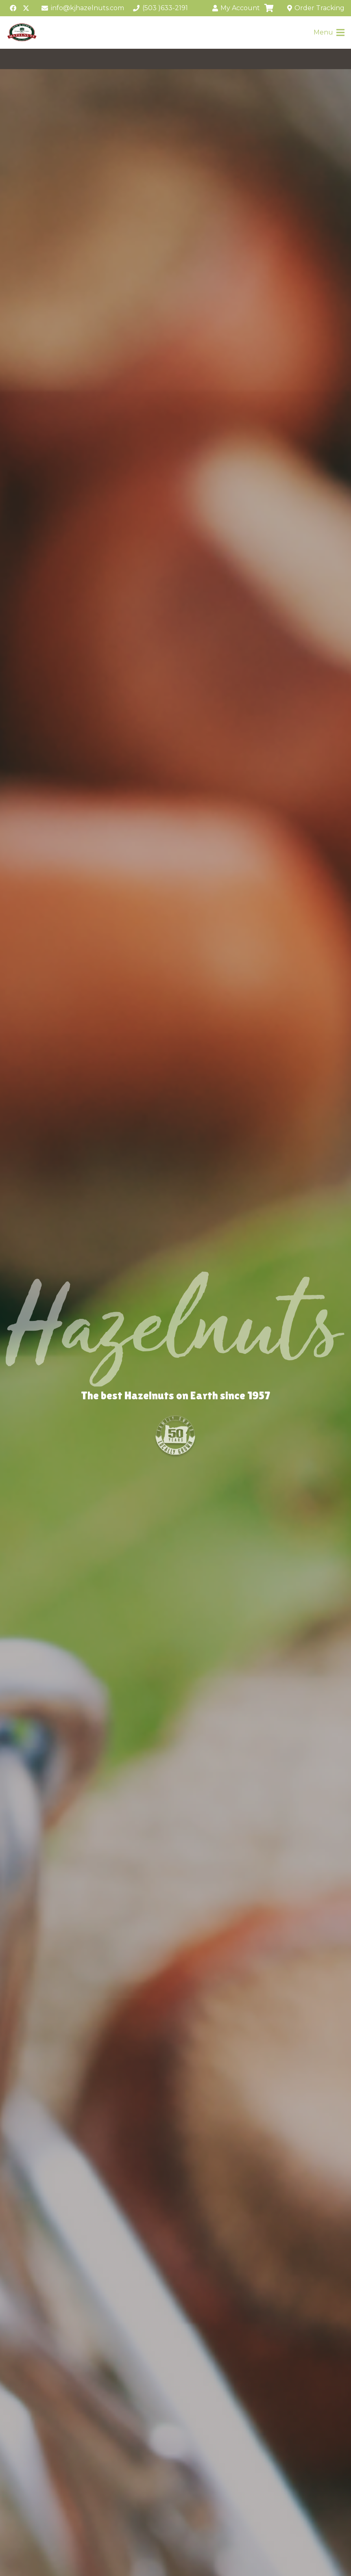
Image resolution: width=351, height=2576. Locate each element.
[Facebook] (13, 8)
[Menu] (329, 32)
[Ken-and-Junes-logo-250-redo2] (22, 32)
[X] (26, 8)
